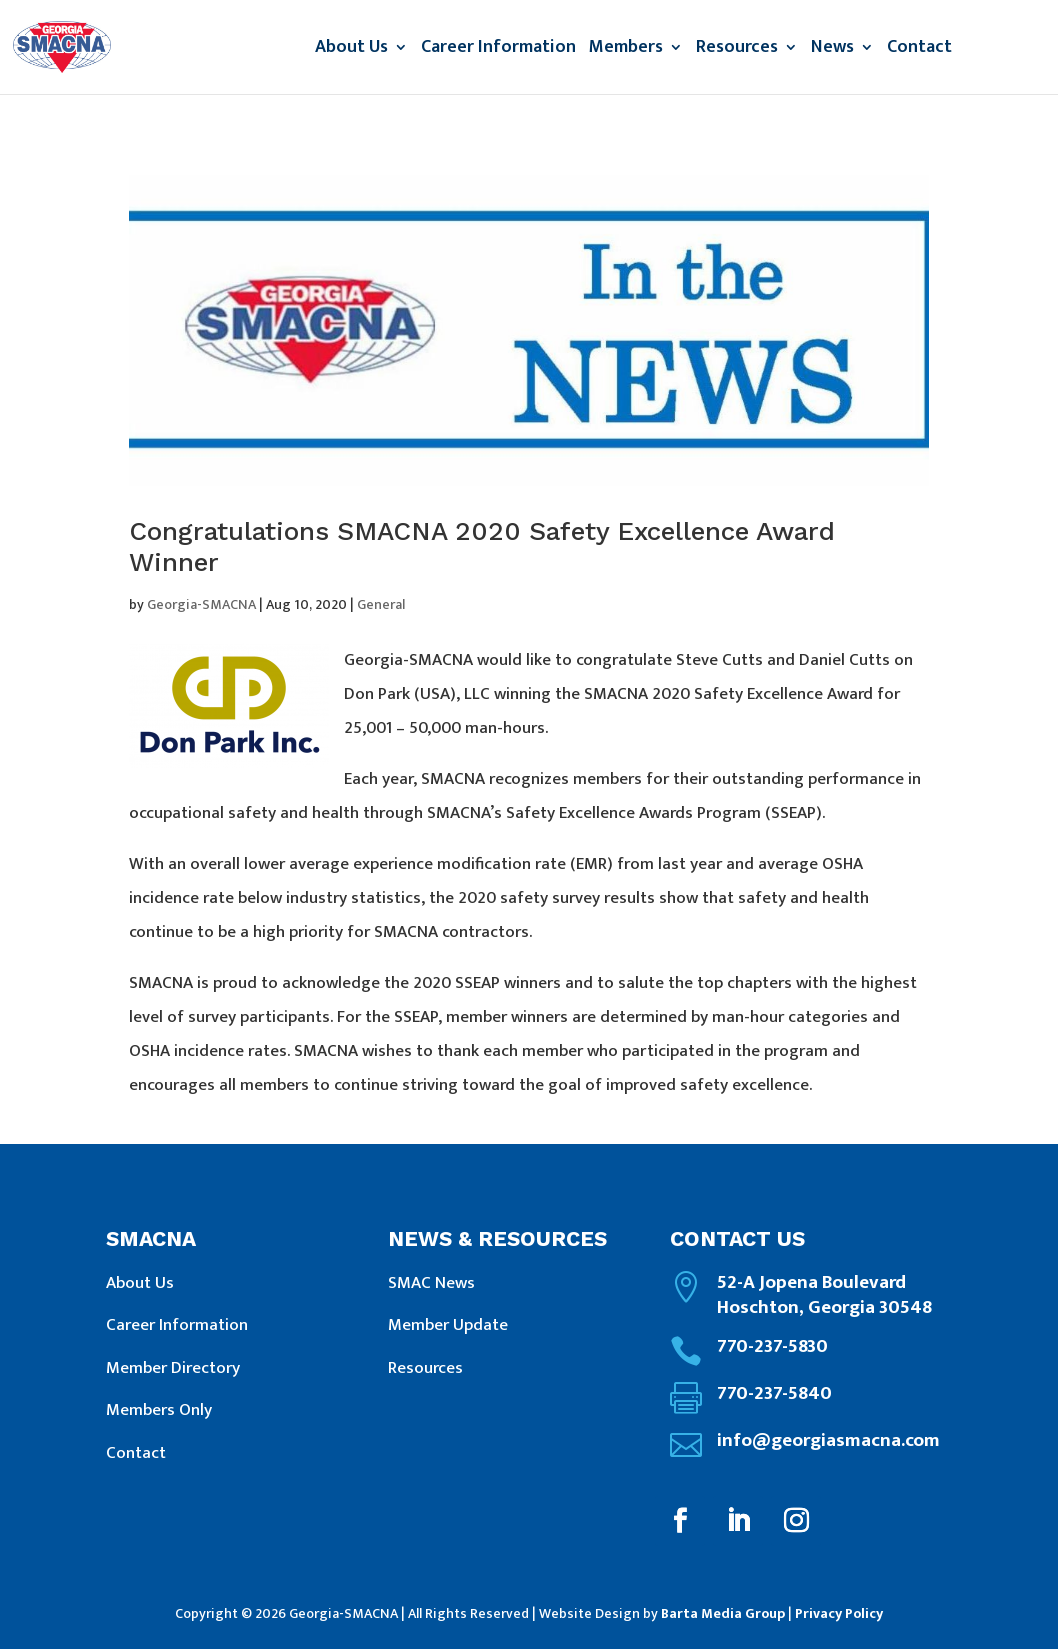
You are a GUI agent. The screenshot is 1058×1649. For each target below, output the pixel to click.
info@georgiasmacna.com (828, 1440)
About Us (351, 51)
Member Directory (173, 1368)
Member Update (448, 1325)
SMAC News (431, 1283)
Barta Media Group (723, 1613)
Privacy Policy (839, 1613)
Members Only (159, 1410)
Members (626, 51)
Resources (737, 51)
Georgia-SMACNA (201, 604)
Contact (919, 51)
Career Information (498, 51)
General (381, 604)
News (832, 51)
